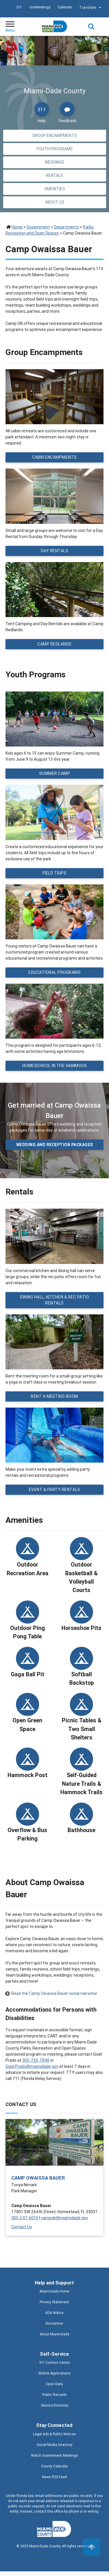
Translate (91, 8)
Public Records (54, 2394)
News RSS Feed (54, 2477)
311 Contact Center (54, 2362)
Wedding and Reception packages (54, 1144)
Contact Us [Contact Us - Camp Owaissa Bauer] (21, 2226)
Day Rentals (54, 550)
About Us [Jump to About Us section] (54, 202)
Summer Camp (54, 773)
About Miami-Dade (54, 2334)
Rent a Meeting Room (54, 1396)
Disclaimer (54, 2323)
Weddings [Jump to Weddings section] (54, 162)
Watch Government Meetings (54, 2455)
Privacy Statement (54, 2302)
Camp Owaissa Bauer (38, 2178)
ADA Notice (54, 2312)
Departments (66, 227)
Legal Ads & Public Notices (54, 2434)
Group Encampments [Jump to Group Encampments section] (54, 135)
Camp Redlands (54, 644)
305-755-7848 (35, 2060)
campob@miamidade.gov (64, 2217)
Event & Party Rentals (54, 1489)
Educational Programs (54, 972)
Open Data (54, 2384)
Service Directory (54, 2405)
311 (19, 7)
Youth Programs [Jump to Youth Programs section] (54, 148)
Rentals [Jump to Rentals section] (54, 175)
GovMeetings (40, 7)
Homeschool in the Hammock (54, 1065)
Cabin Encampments (54, 457)
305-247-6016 (24, 2217)
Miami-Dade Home (54, 2291)
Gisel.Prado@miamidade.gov (32, 2066)
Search (91, 26)
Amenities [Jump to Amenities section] (54, 188)
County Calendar (54, 2466)
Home (17, 227)
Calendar (65, 7)
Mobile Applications (54, 2373)
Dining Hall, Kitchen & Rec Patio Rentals (54, 1300)
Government (38, 227)
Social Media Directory (54, 2445)
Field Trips (55, 873)
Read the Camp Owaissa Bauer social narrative (54, 1993)
